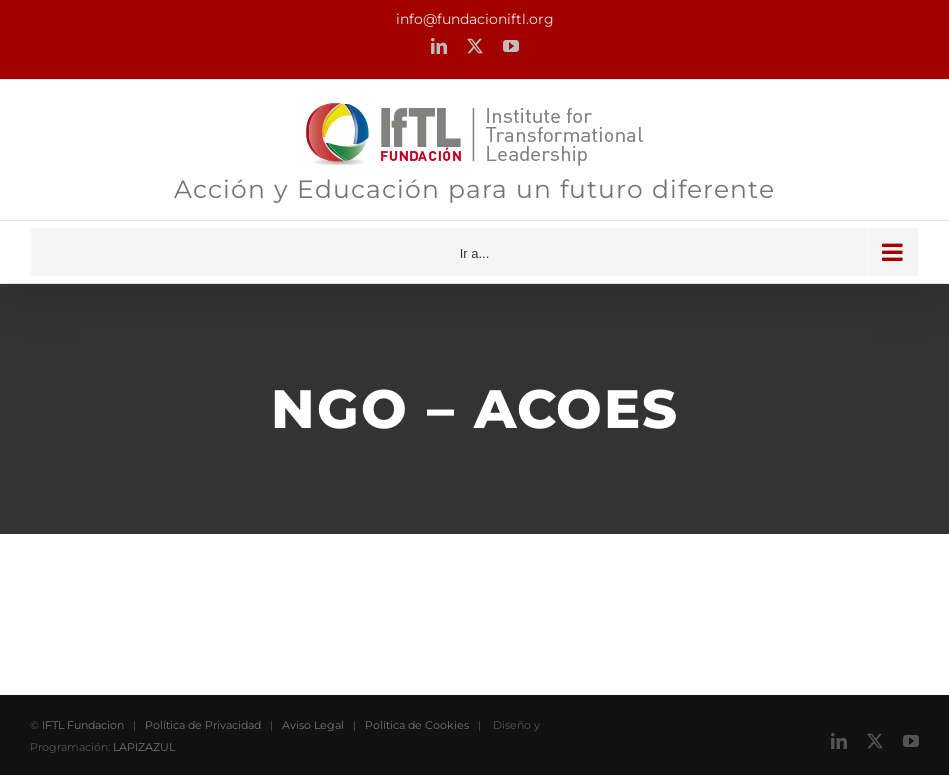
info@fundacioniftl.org (475, 19)
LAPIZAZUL (144, 747)
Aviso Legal (313, 725)
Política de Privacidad (203, 725)
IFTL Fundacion (83, 725)
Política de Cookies (417, 725)
